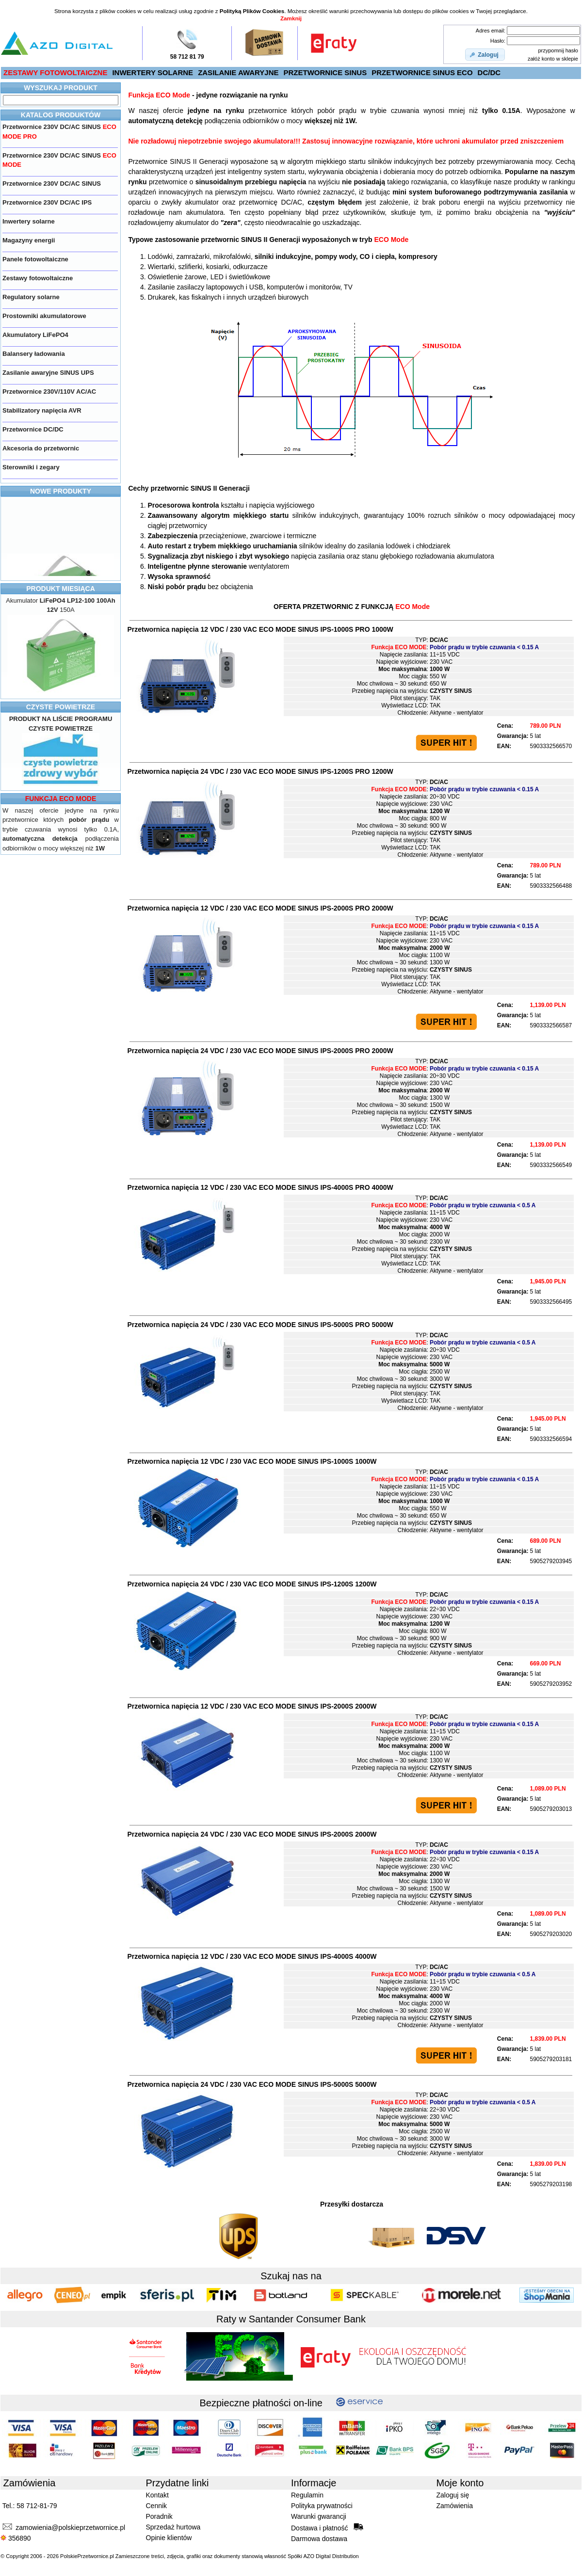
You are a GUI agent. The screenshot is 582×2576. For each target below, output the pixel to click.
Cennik (156, 2506)
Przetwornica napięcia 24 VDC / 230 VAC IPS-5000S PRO (260, 1324)
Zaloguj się (452, 2495)
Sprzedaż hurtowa (173, 2527)
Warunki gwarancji (318, 2516)
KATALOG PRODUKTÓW (60, 115)
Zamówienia (454, 2506)
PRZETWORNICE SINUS (325, 72)
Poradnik (159, 2516)
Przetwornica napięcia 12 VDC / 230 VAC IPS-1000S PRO (260, 629)
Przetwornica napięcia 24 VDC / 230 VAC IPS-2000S (251, 1834)
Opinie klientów (169, 2538)
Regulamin (307, 2495)
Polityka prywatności (322, 2506)
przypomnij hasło (558, 50)
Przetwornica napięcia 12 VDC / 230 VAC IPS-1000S (251, 1461)
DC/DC (489, 72)
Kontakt (157, 2495)
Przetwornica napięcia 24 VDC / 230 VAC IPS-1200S (251, 1584)
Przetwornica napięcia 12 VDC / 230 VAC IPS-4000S (251, 1956)
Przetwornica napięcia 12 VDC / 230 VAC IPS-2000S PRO (260, 908)
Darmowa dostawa (319, 2539)
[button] (485, 54)
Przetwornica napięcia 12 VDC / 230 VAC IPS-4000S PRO (260, 1187)
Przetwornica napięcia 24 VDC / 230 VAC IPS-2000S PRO (260, 1051)
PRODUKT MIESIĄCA (60, 588)
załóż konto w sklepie (553, 59)
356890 (15, 2538)
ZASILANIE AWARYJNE (238, 72)
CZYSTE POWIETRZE (60, 707)
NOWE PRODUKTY (60, 491)
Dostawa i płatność (327, 2527)
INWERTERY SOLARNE (152, 72)
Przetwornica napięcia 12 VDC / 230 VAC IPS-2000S (251, 1706)
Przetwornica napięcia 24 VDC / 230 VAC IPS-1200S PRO (260, 771)
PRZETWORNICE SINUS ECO (422, 72)
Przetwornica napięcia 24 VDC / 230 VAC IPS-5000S (251, 2084)
